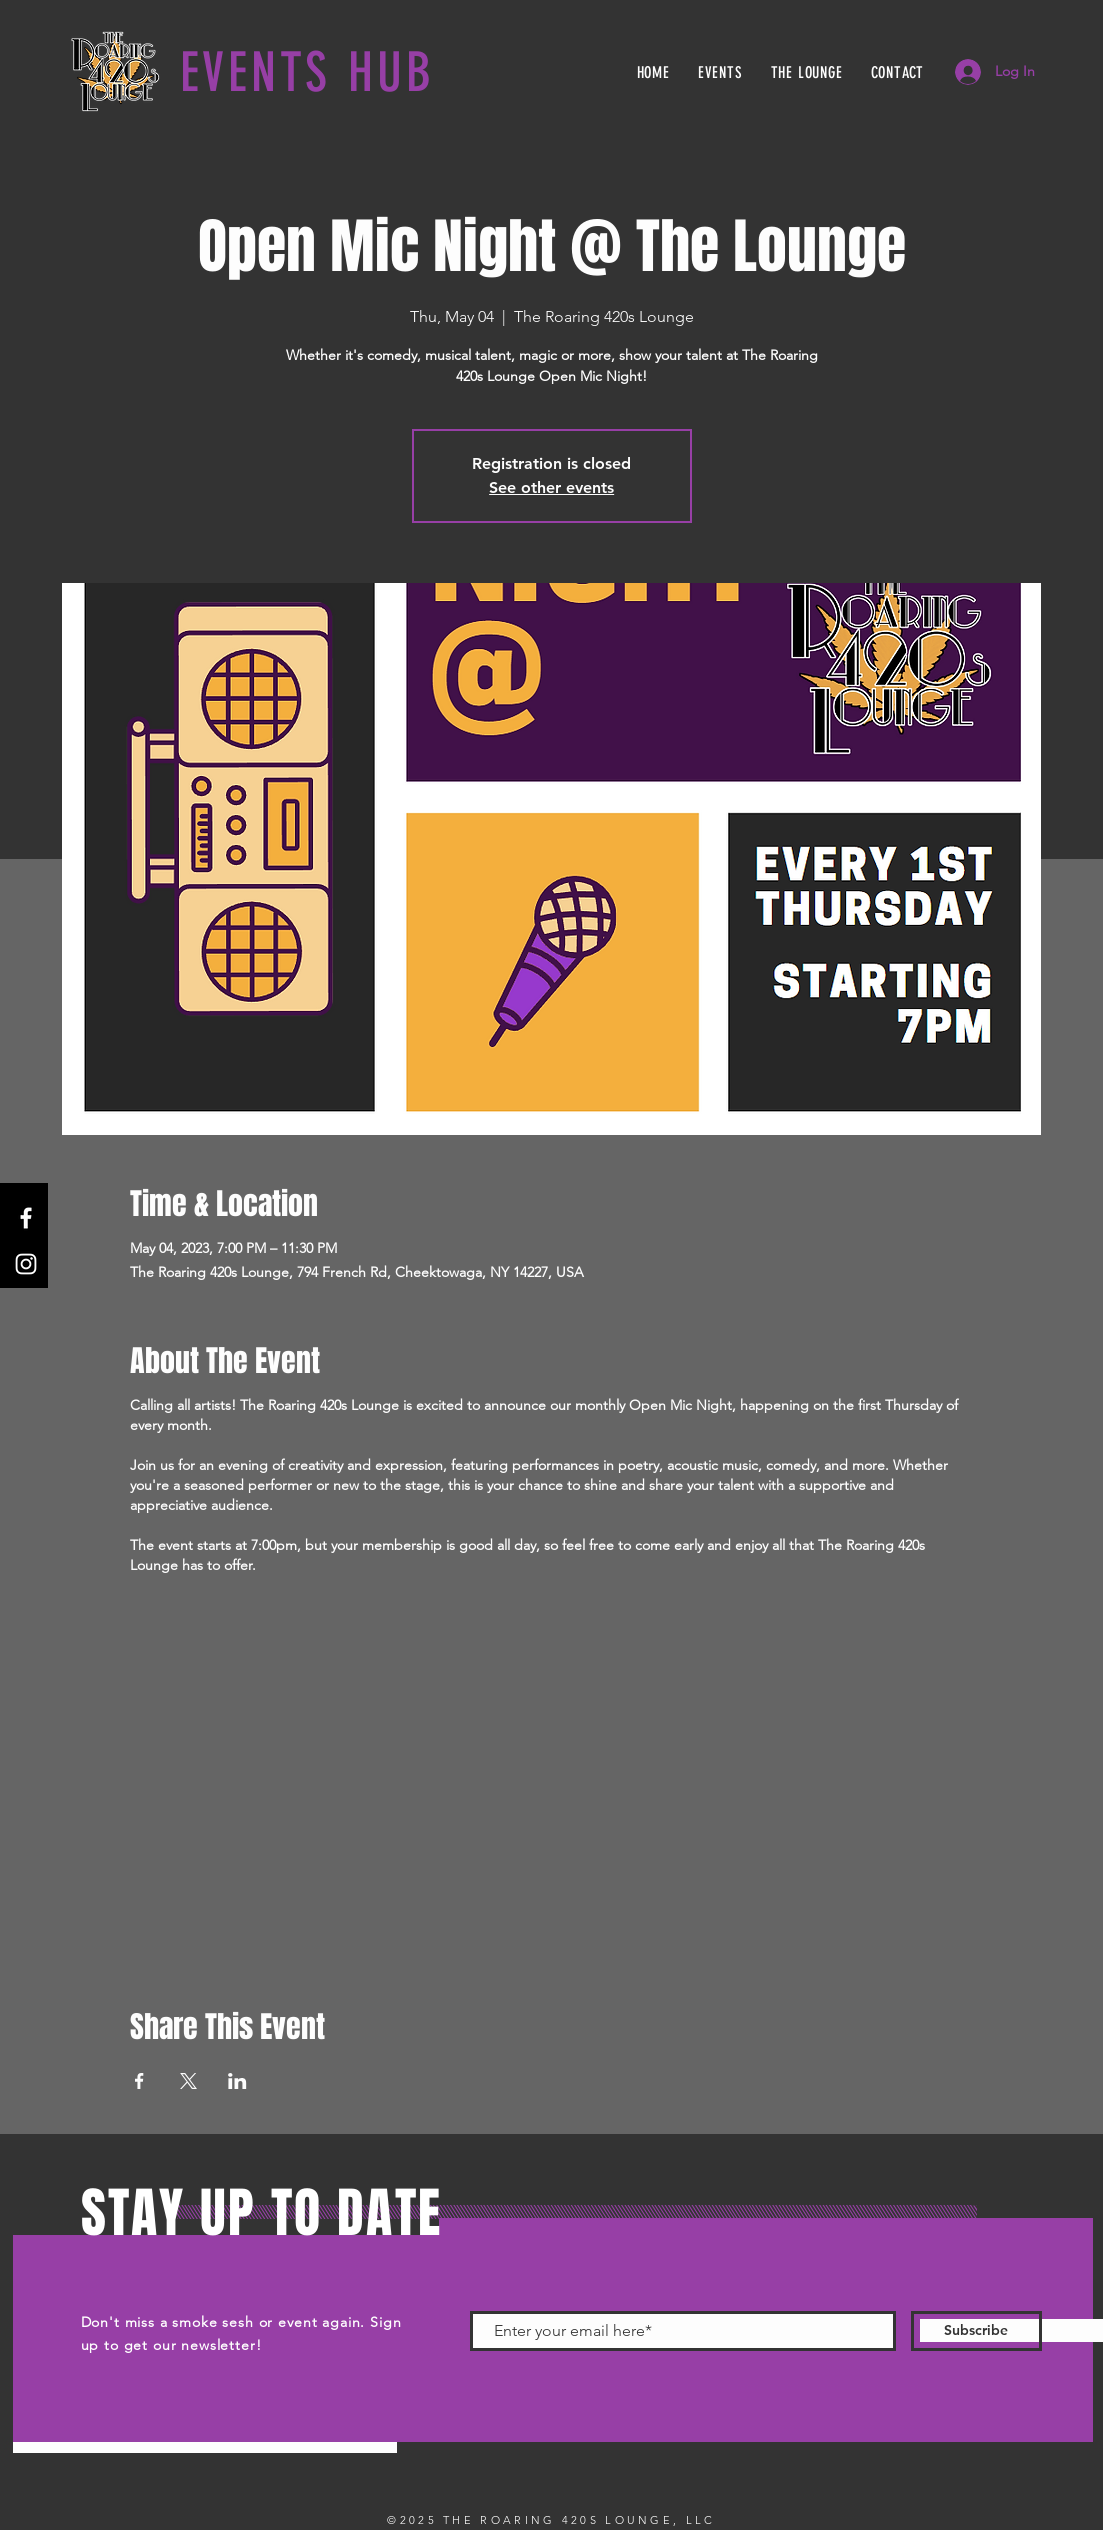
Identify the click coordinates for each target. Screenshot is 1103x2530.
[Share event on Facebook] (139, 2081)
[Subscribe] (976, 2331)
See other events (551, 487)
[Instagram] (26, 1264)
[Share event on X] (188, 2081)
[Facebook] (26, 1218)
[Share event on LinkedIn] (237, 2081)
